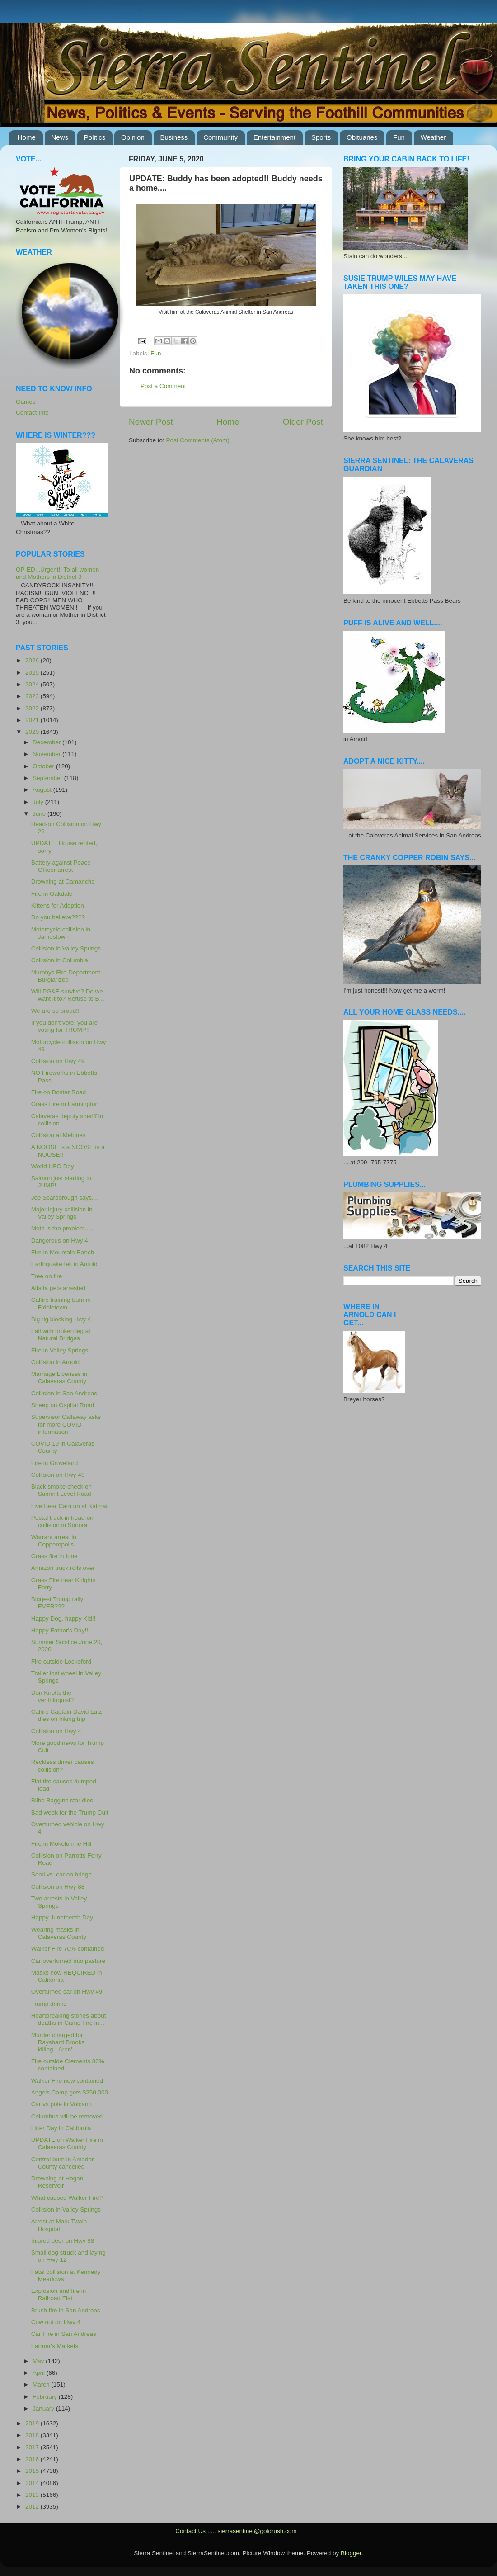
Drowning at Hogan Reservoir (57, 2182)
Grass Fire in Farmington (64, 1104)
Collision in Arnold (55, 1362)
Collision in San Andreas (64, 1393)
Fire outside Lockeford (61, 1661)
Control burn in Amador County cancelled (62, 2163)
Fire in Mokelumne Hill (61, 1843)
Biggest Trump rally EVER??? (57, 1603)
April (40, 2372)
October (44, 766)
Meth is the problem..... (62, 1228)
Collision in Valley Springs (66, 948)
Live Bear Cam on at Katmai (69, 1506)
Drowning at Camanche (63, 881)
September (48, 778)
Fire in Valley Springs (60, 1350)
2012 (33, 2506)
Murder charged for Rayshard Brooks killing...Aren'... (58, 2042)
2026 (33, 660)
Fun (399, 137)
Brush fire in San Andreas (65, 2310)
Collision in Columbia (59, 960)
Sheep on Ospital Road (62, 1405)
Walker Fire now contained (67, 2080)
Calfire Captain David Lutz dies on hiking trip (66, 1715)
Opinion (133, 137)
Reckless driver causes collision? (62, 1765)
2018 (33, 2435)
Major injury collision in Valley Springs (62, 1213)
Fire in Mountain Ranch (62, 1252)
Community (220, 137)
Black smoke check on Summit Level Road (61, 1490)
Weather (433, 137)
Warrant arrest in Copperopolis (53, 1541)
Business (174, 137)
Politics (95, 137)
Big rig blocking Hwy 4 (61, 1319)
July (39, 802)
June (40, 813)
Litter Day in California (61, 2128)
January (44, 2408)
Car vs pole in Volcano (61, 2104)
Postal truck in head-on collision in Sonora (62, 1521)
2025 (33, 672)
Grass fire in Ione (54, 1556)
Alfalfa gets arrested (58, 1288)
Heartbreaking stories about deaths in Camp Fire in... (68, 2019)
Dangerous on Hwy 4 (59, 1240)
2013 (33, 2494)
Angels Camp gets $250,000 (69, 2092)
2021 (33, 720)
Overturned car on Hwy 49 (67, 1991)
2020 (33, 731)
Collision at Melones (58, 1135)
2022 (33, 708)
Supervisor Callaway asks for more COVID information (66, 1424)
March (42, 2384)
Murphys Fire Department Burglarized (65, 976)
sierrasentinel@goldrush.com (256, 2531)
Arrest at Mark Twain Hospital (59, 2225)
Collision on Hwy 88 (58, 1886)
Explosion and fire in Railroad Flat (58, 2295)
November (47, 754)
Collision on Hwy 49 (58, 1061)
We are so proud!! (55, 1010)
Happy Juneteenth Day (62, 1917)
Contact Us (190, 2531)
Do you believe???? (58, 917)
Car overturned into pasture (68, 1960)
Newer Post (151, 421)
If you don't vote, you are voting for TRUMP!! (64, 1026)
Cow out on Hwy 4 (56, 2322)
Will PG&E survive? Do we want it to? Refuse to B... (67, 995)
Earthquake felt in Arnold (64, 1264)
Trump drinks (48, 2003)
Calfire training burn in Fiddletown (61, 1303)
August (43, 789)
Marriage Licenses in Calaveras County (59, 1378)
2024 (33, 684)
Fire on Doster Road (58, 1092)
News (60, 137)
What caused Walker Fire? (67, 2197)
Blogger (351, 2553)
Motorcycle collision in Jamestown (60, 933)
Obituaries (362, 137)
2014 (33, 2483)
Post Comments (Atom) (198, 440)
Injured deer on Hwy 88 (62, 2240)
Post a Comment (163, 386)
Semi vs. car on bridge (61, 1874)
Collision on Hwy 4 (56, 1731)
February (46, 2396)
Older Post (303, 421)
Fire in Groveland (54, 1463)
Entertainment (274, 137)
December (47, 742)
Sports (321, 137)
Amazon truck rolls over (63, 1568)
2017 (33, 2447)
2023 (33, 696)
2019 (33, 2423)
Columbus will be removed (67, 2116)
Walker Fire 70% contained (67, 1948)
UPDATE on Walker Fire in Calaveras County (67, 2143)
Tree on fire (46, 1276)
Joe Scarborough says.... (64, 1197)
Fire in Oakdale (52, 893)
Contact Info (32, 412)
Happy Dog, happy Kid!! (63, 1618)
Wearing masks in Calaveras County (58, 1933)
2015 (33, 2470)
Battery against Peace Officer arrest (61, 866)
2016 (33, 2459)
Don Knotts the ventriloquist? (52, 1696)
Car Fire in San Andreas (63, 2333)
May (39, 2361)
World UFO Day (52, 1166)
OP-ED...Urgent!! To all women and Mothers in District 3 (57, 573)
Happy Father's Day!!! (60, 1630)
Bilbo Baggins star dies (62, 1800)
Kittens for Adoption (57, 905)
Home (27, 137)
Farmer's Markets (55, 2346)
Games (26, 401)
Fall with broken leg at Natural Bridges (60, 1335)
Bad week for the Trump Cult (69, 1812)
